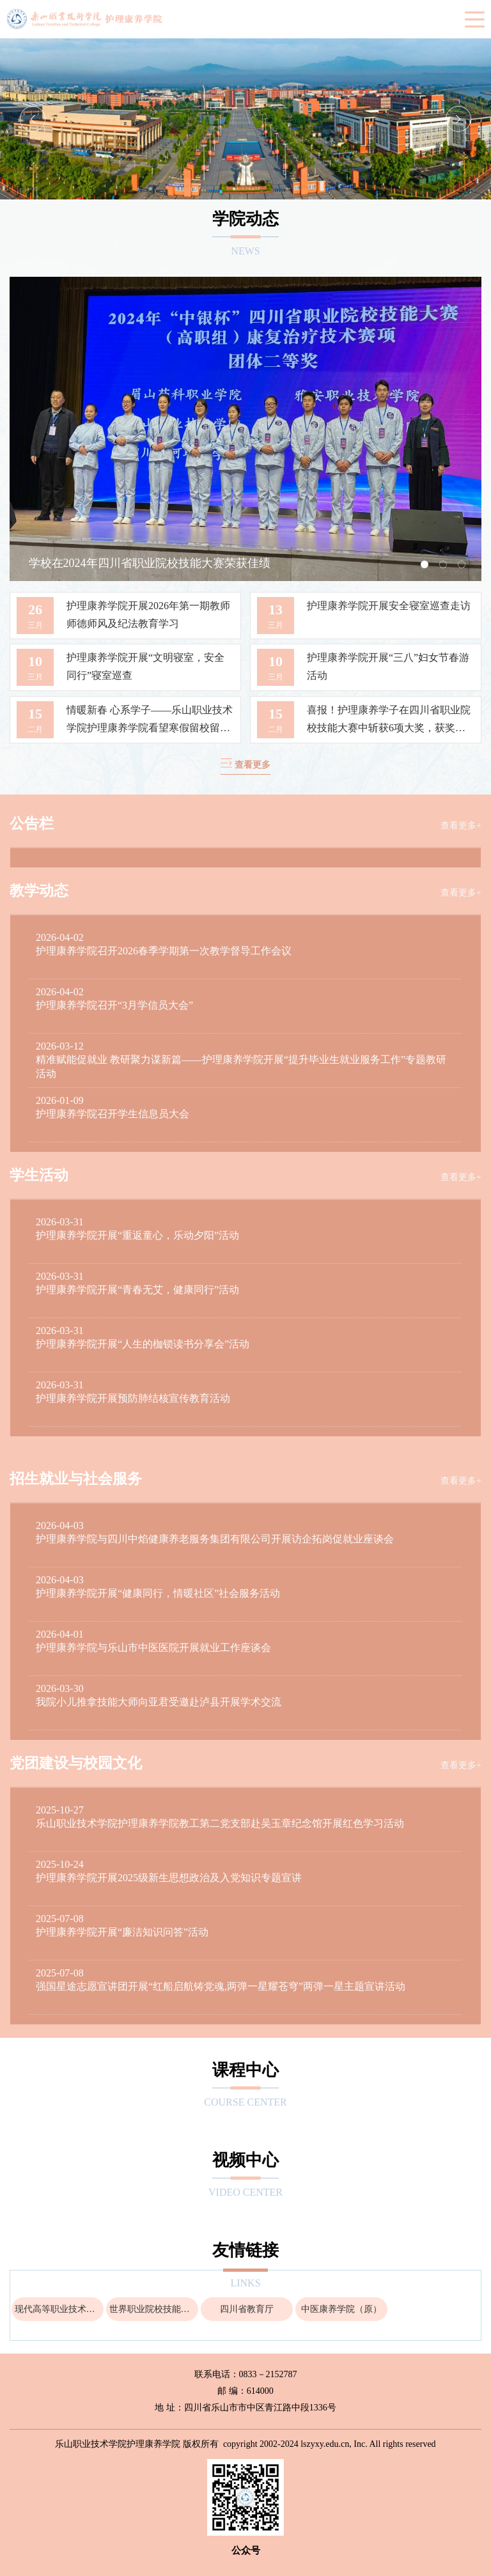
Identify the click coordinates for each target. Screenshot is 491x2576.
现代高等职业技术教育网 (59, 2309)
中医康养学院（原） (341, 2309)
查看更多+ (460, 825)
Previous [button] (32, 119)
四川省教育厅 (247, 2309)
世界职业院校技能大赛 (154, 2309)
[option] (245, 118)
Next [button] (458, 119)
